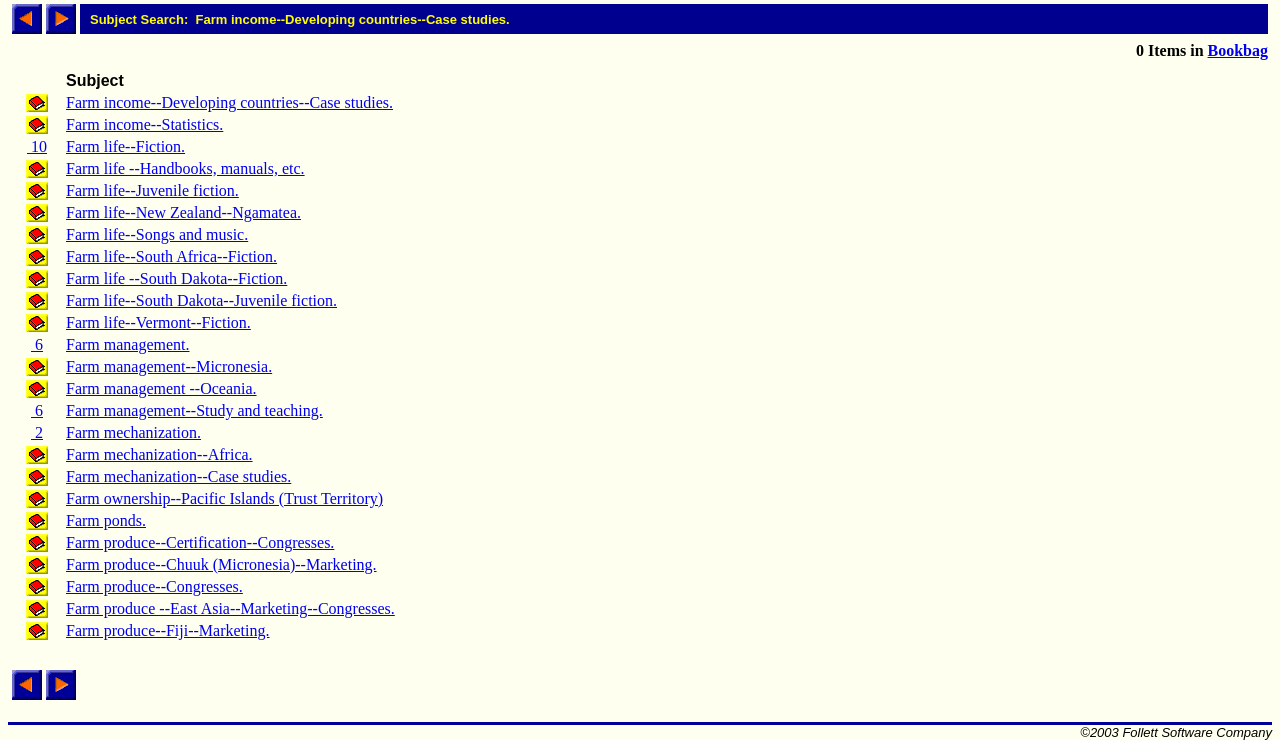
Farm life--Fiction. (125, 146)
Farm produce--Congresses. (154, 586)
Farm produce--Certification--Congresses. (200, 542)
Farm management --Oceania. (161, 388)
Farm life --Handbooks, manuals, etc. (185, 168)
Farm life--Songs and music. (157, 234)
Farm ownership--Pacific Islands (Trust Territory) (224, 498)
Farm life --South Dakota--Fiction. (176, 278)
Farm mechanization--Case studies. (178, 476)
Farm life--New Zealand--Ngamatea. (183, 212)
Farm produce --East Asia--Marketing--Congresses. (230, 608)
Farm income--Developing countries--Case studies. (229, 102)
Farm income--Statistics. (144, 124)
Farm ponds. (106, 520)
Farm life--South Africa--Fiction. (171, 256)
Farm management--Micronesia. (169, 366)
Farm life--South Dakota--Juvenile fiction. (201, 300)
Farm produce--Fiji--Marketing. (168, 630)
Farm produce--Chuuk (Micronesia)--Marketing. (221, 564)
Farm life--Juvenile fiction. (152, 190)
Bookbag (1238, 50)
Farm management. (128, 344)
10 (37, 146)
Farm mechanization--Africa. (159, 454)
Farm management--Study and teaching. (194, 410)
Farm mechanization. (133, 432)
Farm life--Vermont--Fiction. (158, 322)
